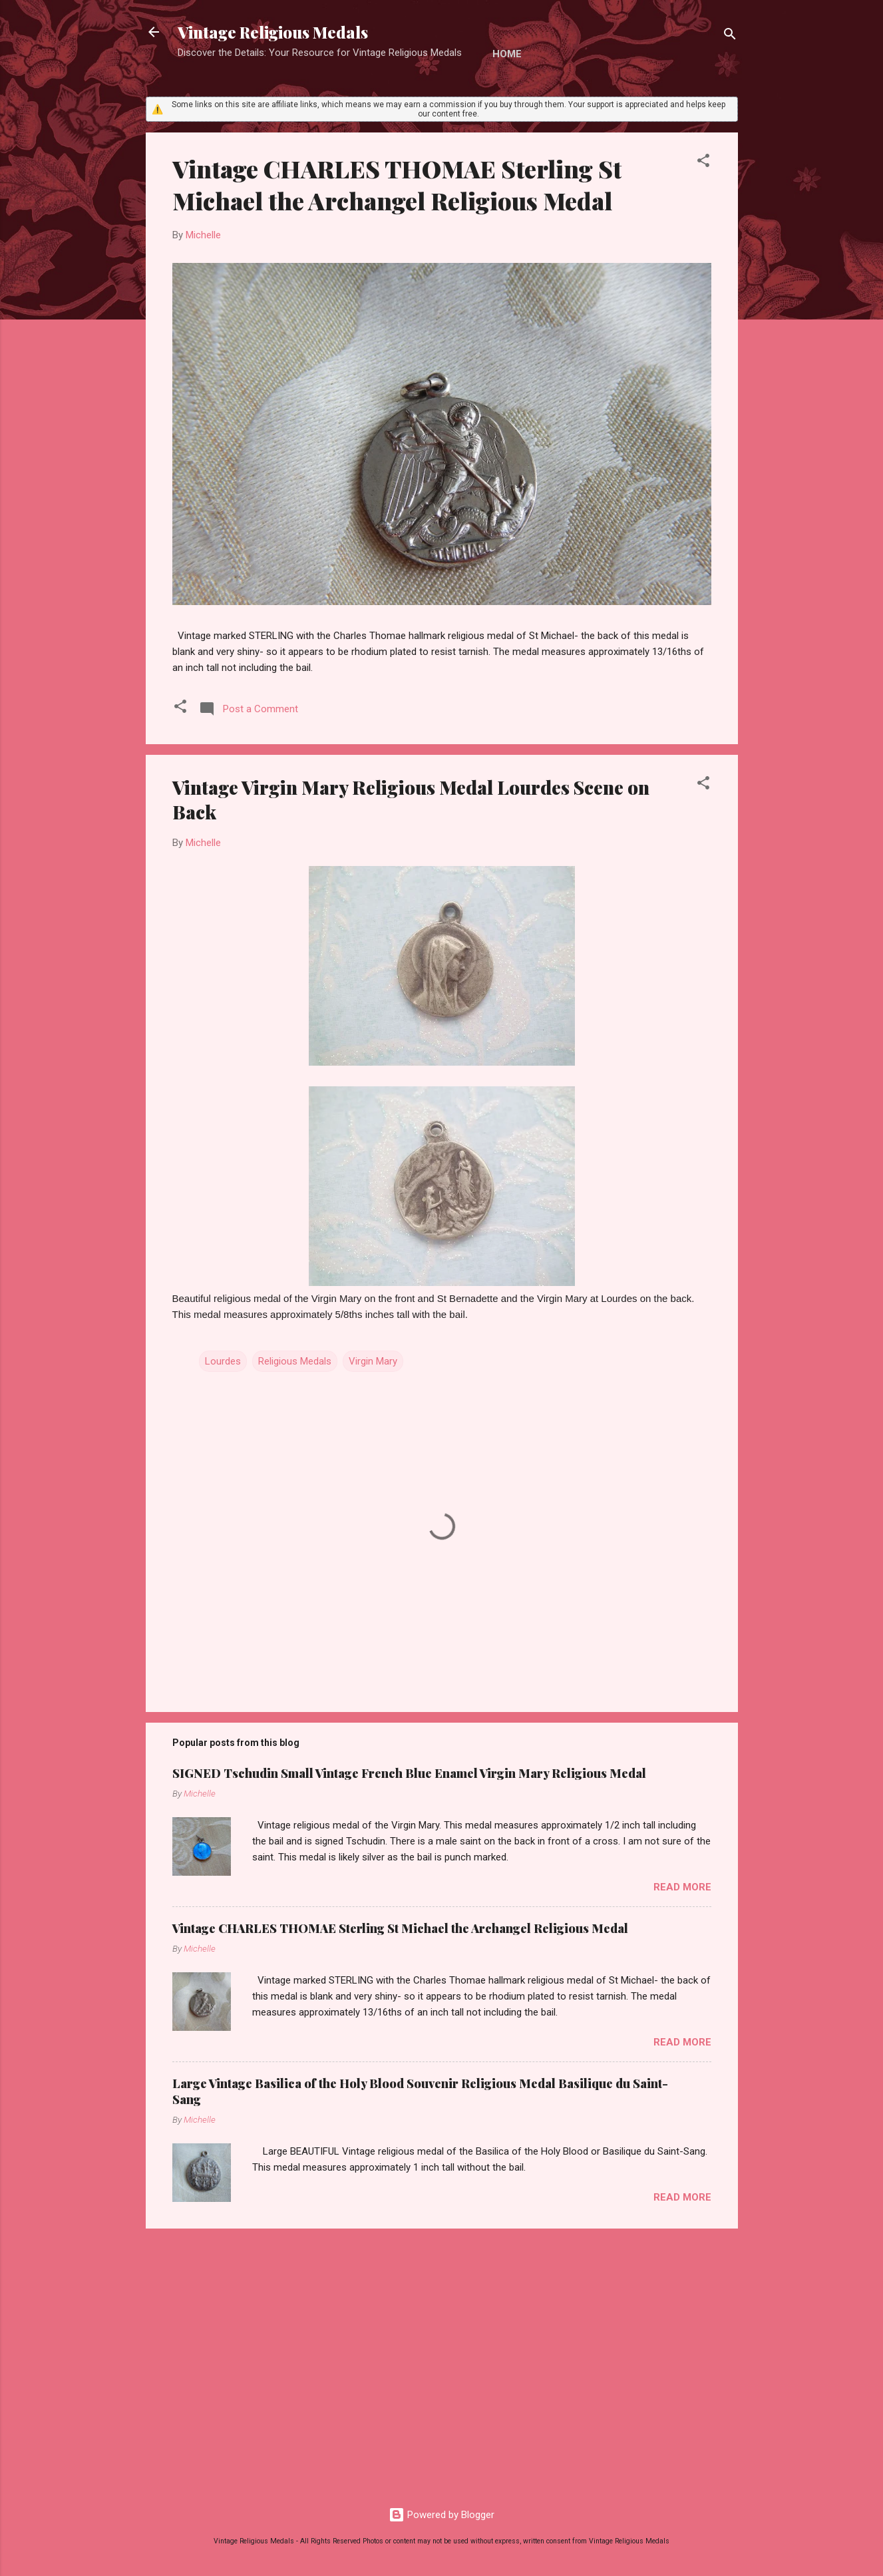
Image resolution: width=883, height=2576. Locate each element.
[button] (703, 162)
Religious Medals (294, 1361)
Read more (682, 1887)
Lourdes (223, 1361)
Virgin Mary (373, 1361)
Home (507, 54)
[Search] (730, 36)
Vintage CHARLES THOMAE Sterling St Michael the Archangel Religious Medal (396, 184)
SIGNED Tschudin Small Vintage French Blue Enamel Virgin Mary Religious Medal (409, 1773)
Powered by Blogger (441, 2515)
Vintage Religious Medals (273, 32)
